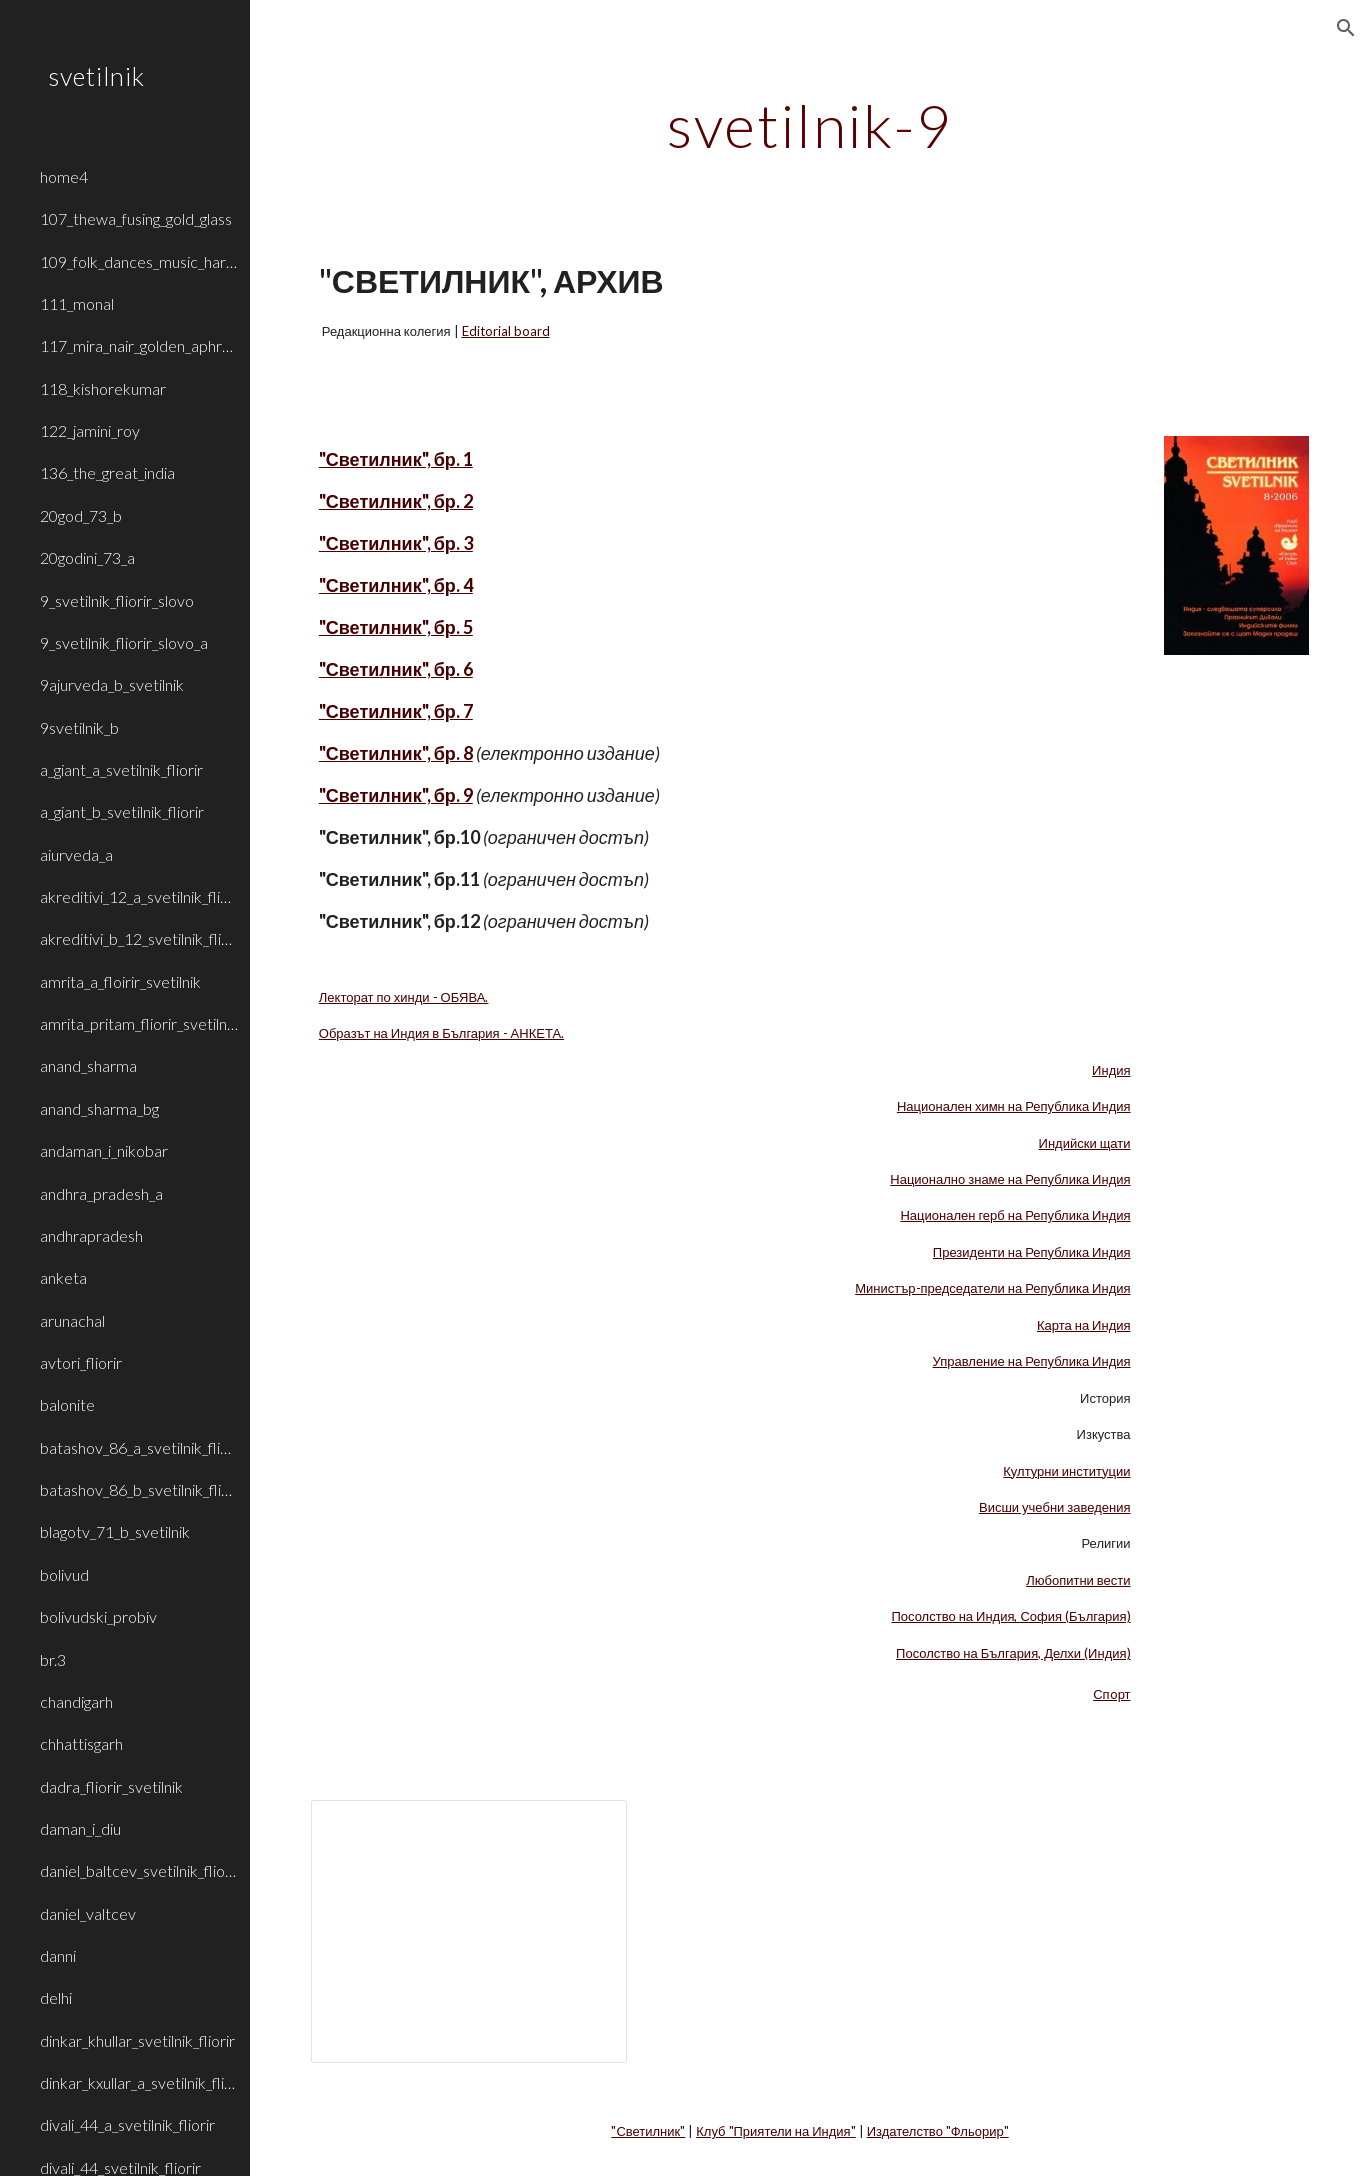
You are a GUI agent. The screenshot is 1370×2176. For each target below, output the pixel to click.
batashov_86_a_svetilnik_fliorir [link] (139, 1447)
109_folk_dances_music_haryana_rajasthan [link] (139, 261)
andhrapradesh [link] (91, 1235)
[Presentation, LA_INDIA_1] (469, 1931)
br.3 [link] (53, 1659)
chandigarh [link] (76, 1701)
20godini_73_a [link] (87, 557)
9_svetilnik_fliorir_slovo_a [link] (124, 642)
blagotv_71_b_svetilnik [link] (115, 1531)
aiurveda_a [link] (76, 854)
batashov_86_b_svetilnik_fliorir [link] (139, 1489)
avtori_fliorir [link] (81, 1362)
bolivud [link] (64, 1574)
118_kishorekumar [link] (103, 388)
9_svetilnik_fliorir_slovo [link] (117, 600)
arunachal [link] (72, 1320)
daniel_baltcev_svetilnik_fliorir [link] (139, 1870)
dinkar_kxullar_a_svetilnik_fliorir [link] (139, 2082)
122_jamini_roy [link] (90, 430)
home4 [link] (64, 176)
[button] (1346, 28)
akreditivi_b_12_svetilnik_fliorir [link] (139, 938)
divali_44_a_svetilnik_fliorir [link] (127, 2124)
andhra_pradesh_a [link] (101, 1193)
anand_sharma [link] (88, 1065)
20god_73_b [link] (81, 515)
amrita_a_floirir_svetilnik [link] (120, 981)
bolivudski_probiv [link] (98, 1616)
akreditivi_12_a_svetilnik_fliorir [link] (139, 896)
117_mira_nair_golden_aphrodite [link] (139, 345)
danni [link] (58, 1955)
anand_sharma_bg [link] (99, 1108)
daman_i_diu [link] (80, 1828)
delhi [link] (56, 1997)
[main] (809, 125)
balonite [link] (67, 1404)
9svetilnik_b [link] (79, 727)
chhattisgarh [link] (81, 1743)
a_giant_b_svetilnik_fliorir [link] (122, 811)
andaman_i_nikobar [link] (104, 1150)
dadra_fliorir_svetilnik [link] (111, 1786)
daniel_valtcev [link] (88, 1913)
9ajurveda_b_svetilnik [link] (112, 684)
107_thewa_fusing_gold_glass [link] (136, 218)
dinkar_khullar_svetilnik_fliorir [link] (137, 2040)
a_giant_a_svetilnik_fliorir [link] (121, 769)
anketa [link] (63, 1277)
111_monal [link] (77, 303)
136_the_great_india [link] (107, 472)
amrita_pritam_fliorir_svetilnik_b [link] (139, 1023)
